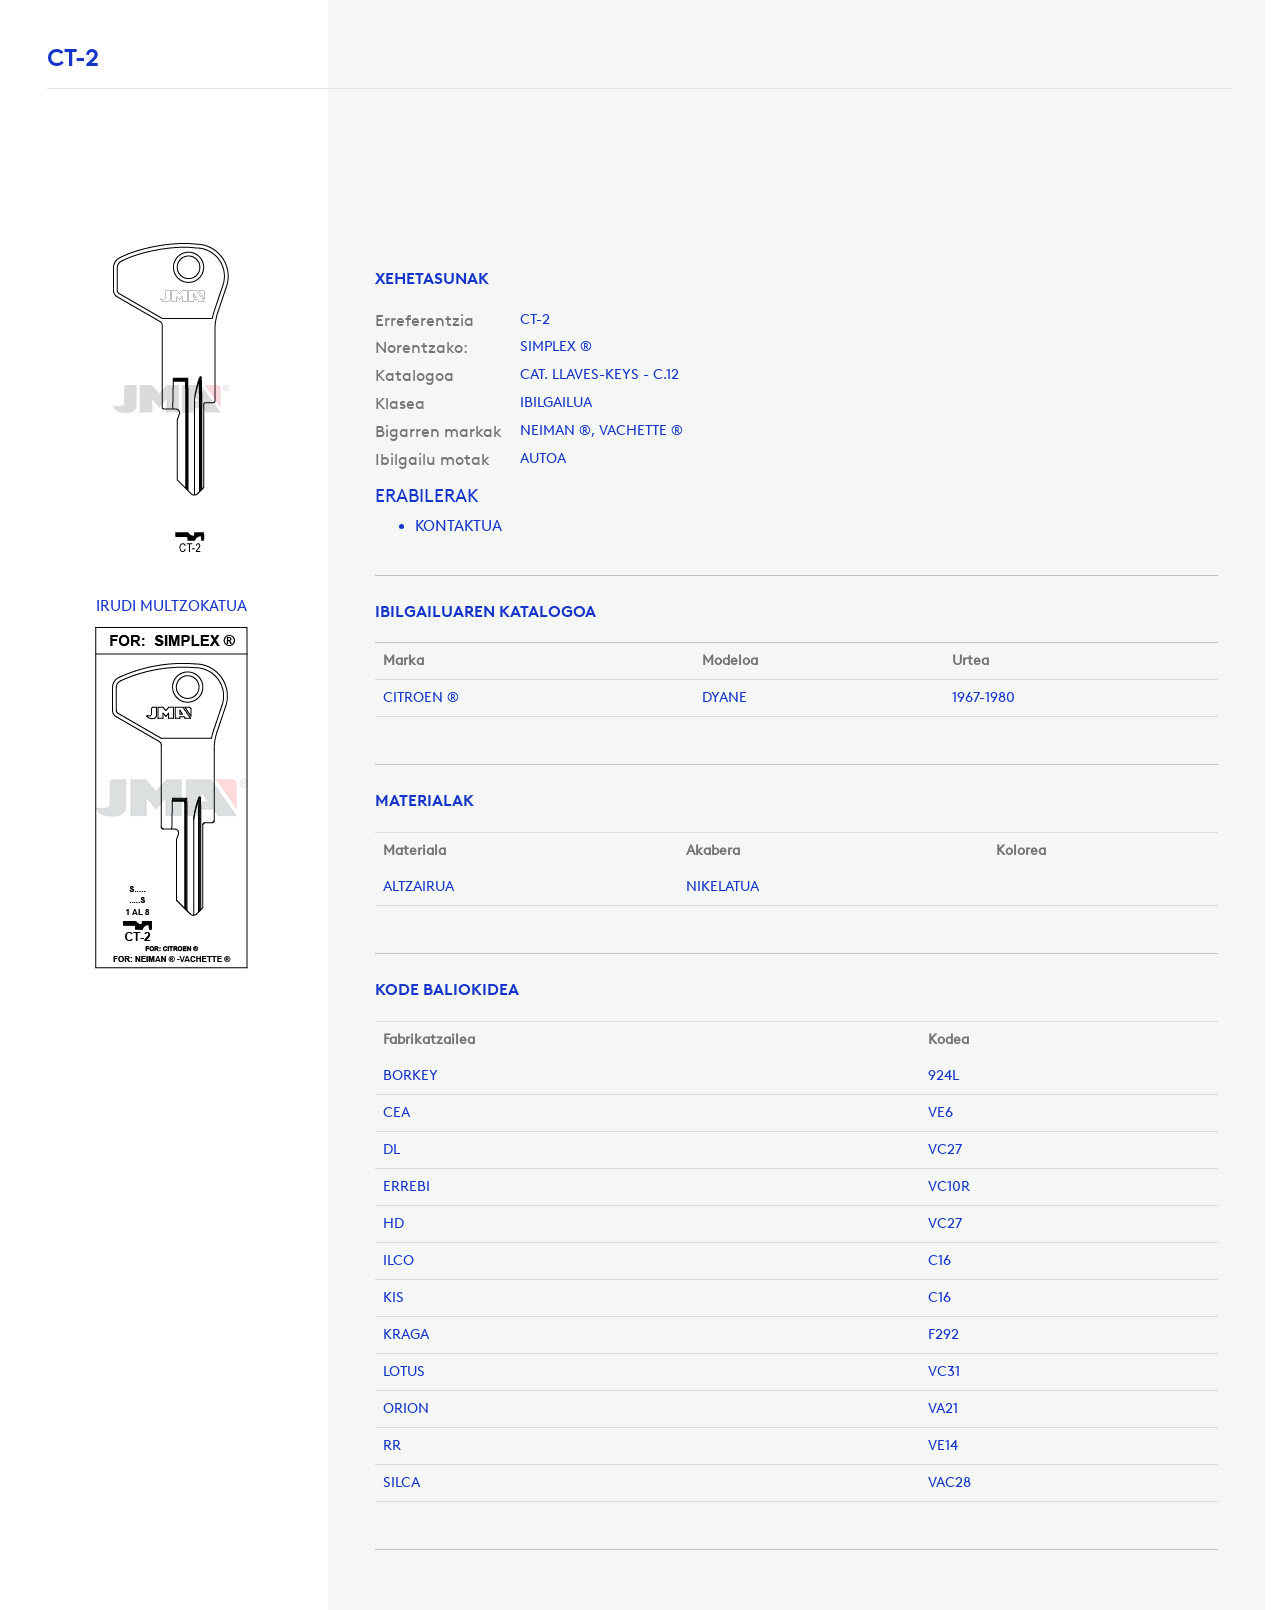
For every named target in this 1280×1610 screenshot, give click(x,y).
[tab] (797, 279)
